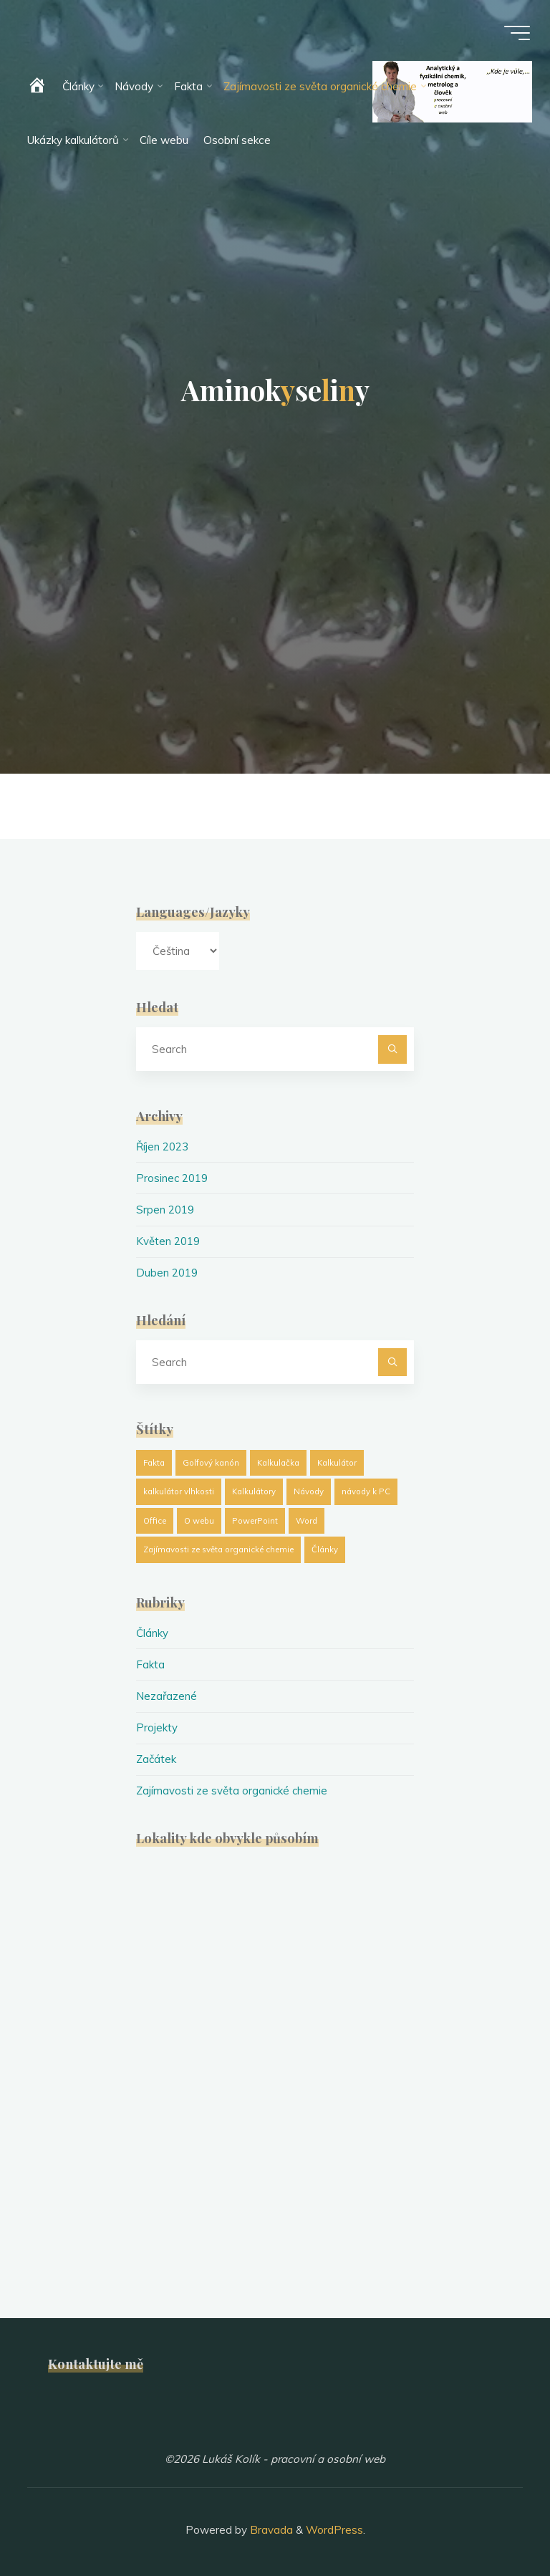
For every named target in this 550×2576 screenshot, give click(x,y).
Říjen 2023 (163, 1146)
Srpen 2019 (165, 1209)
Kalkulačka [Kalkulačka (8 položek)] (278, 1460)
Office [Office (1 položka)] (154, 1519)
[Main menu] (516, 34)
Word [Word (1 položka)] (306, 1519)
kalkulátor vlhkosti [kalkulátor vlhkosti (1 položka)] (178, 1489)
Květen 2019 (168, 1239)
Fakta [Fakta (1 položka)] (154, 1460)
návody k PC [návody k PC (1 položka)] (366, 1489)
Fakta (150, 1661)
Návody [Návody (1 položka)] (309, 1489)
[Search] (392, 1049)
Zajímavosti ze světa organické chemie (232, 1786)
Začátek (156, 1755)
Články (152, 1631)
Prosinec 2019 (172, 1177)
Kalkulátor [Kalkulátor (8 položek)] (337, 1460)
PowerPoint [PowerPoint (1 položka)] (255, 1519)
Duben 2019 (167, 1271)
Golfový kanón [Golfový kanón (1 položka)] (211, 1460)
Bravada (270, 2525)
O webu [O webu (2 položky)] (199, 1519)
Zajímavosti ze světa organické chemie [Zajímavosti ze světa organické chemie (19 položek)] (218, 1547)
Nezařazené (167, 1693)
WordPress (334, 2525)
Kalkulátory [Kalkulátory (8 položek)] (254, 1489)
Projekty (157, 1724)
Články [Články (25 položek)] (325, 1547)
